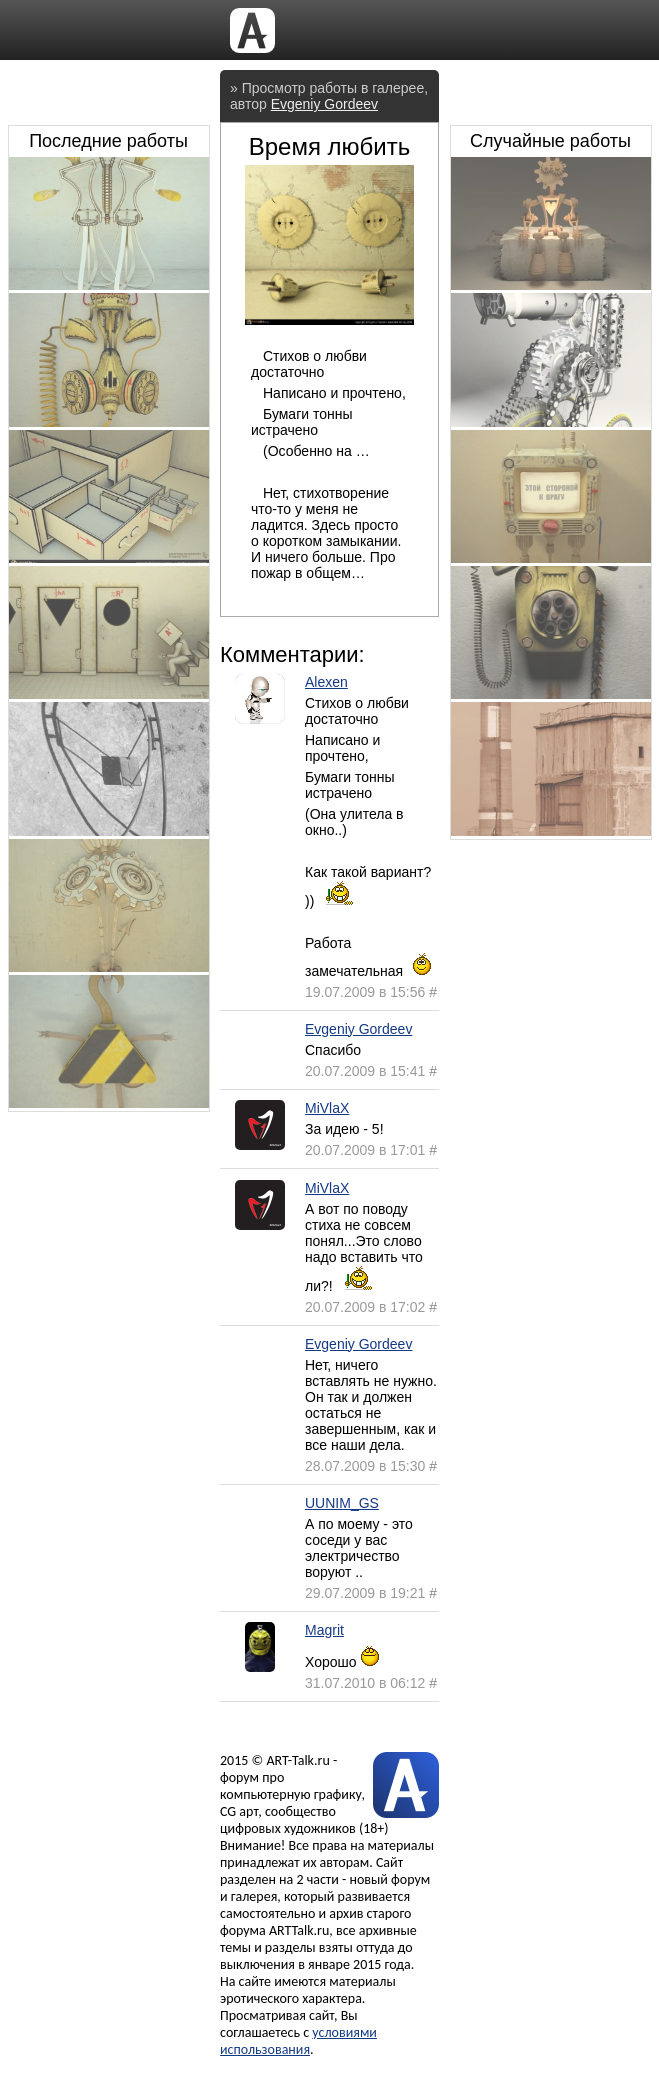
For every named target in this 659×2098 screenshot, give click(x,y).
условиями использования (298, 2041)
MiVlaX (327, 1108)
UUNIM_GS (342, 1503)
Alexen (326, 682)
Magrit (324, 1630)
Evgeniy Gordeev (324, 104)
